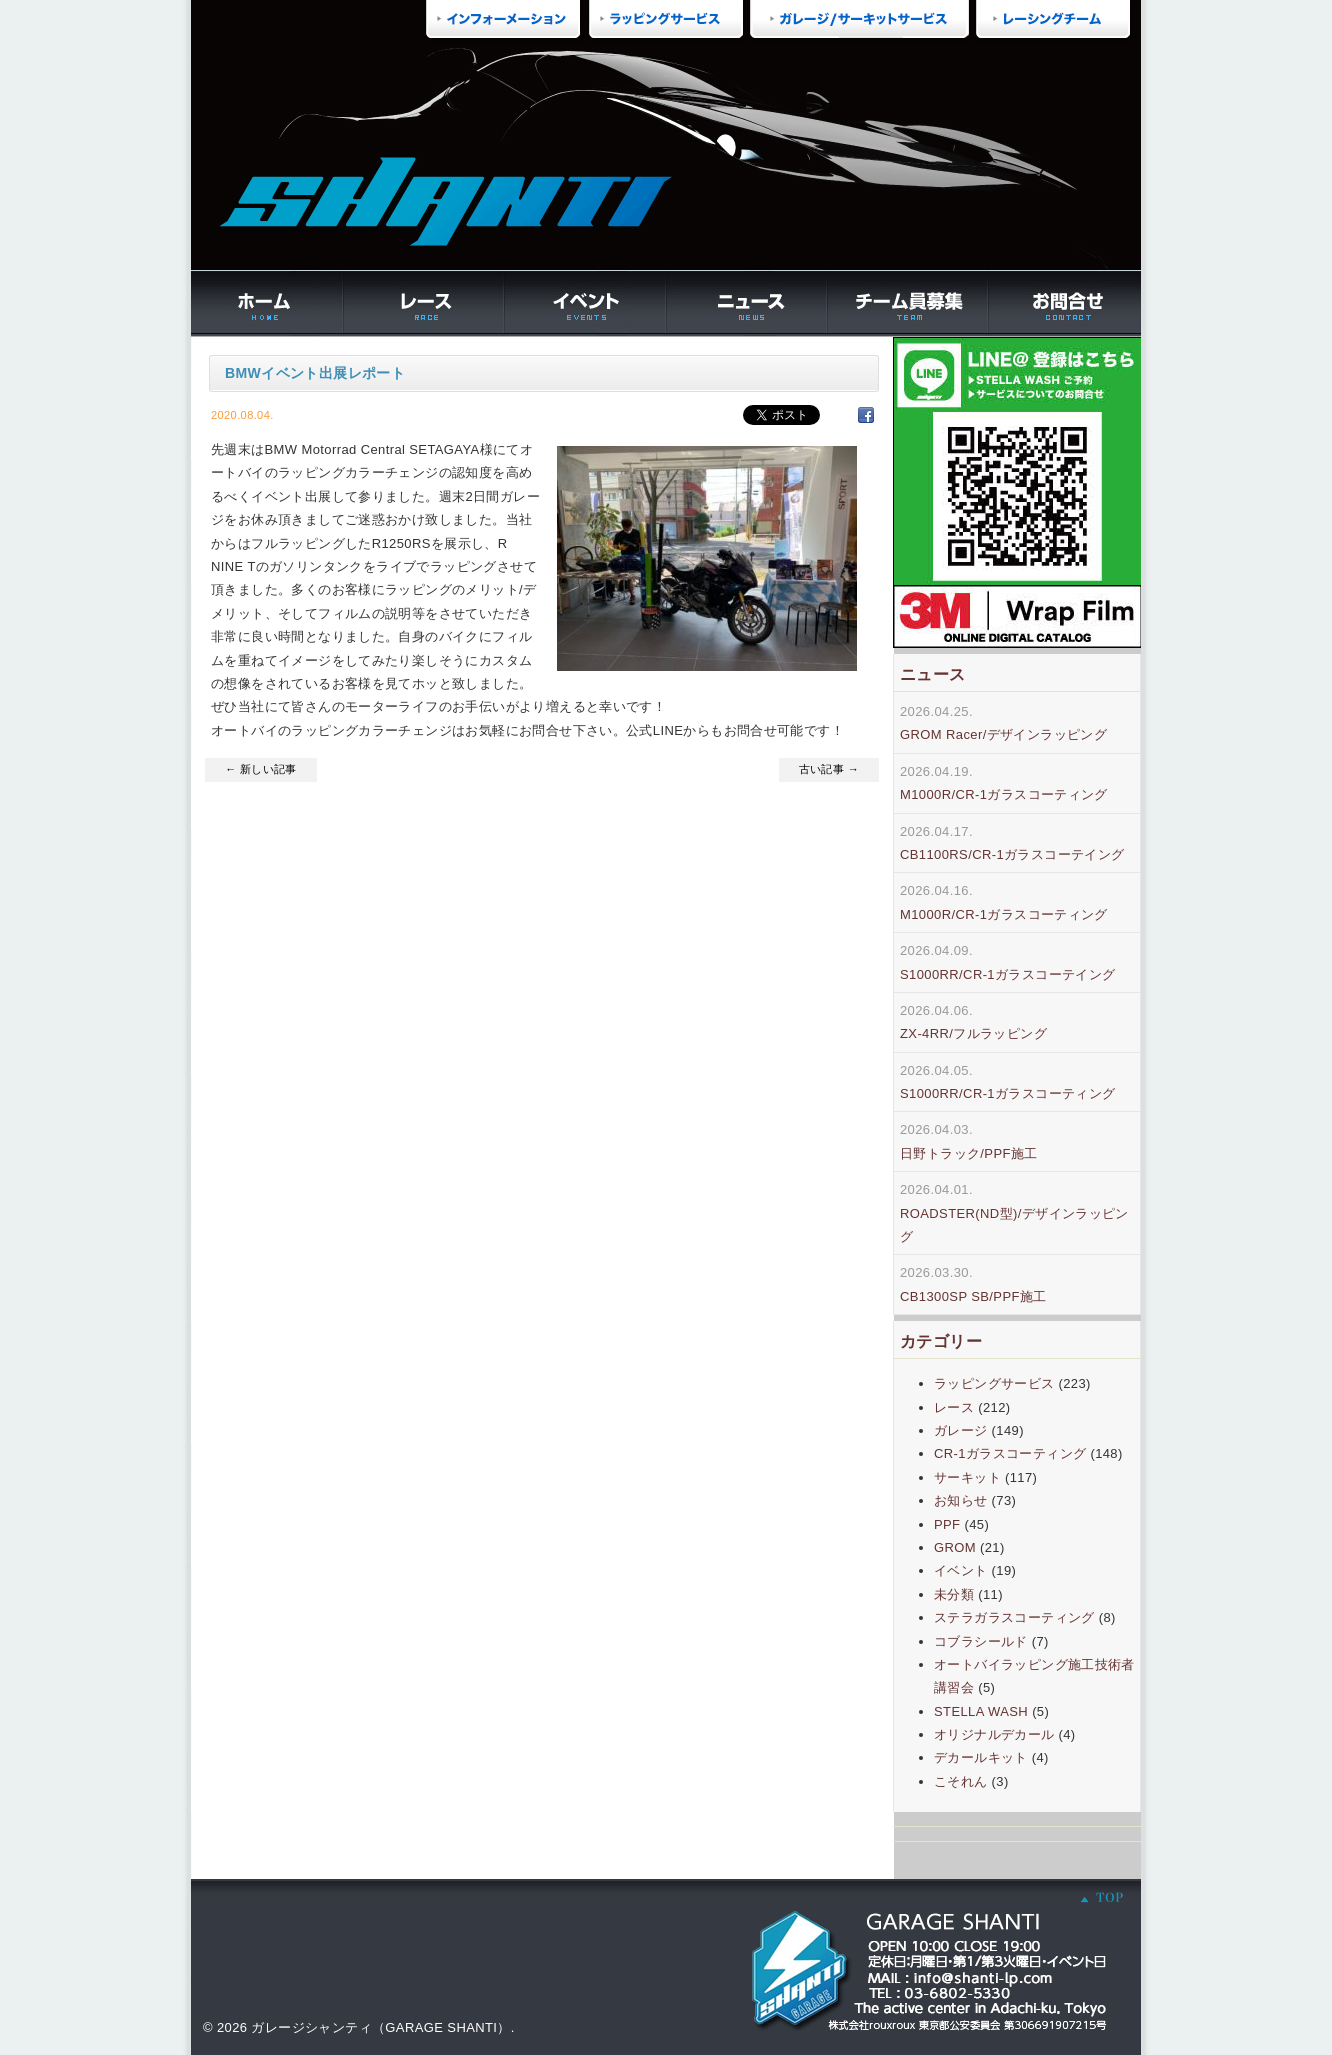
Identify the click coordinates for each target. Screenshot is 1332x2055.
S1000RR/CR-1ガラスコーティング (1008, 1093)
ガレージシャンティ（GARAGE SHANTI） (380, 2027)
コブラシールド (981, 1641)
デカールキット (981, 1757)
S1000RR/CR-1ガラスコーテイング (1008, 974)
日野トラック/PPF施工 (969, 1153)
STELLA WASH (981, 1711)
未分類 (954, 1594)
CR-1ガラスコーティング (1010, 1453)
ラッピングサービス (994, 1383)
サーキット (967, 1477)
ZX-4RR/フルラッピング (973, 1033)
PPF (947, 1524)
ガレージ (961, 1430)
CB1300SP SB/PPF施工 (973, 1296)
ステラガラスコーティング (1014, 1617)
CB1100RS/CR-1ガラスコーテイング (1012, 854)
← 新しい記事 (261, 769)
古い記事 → (829, 769)
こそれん (961, 1781)
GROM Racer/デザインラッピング (1003, 734)
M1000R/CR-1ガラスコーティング (1004, 794)
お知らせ (961, 1500)
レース (954, 1407)
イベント (961, 1570)
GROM (955, 1547)
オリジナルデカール (994, 1734)
